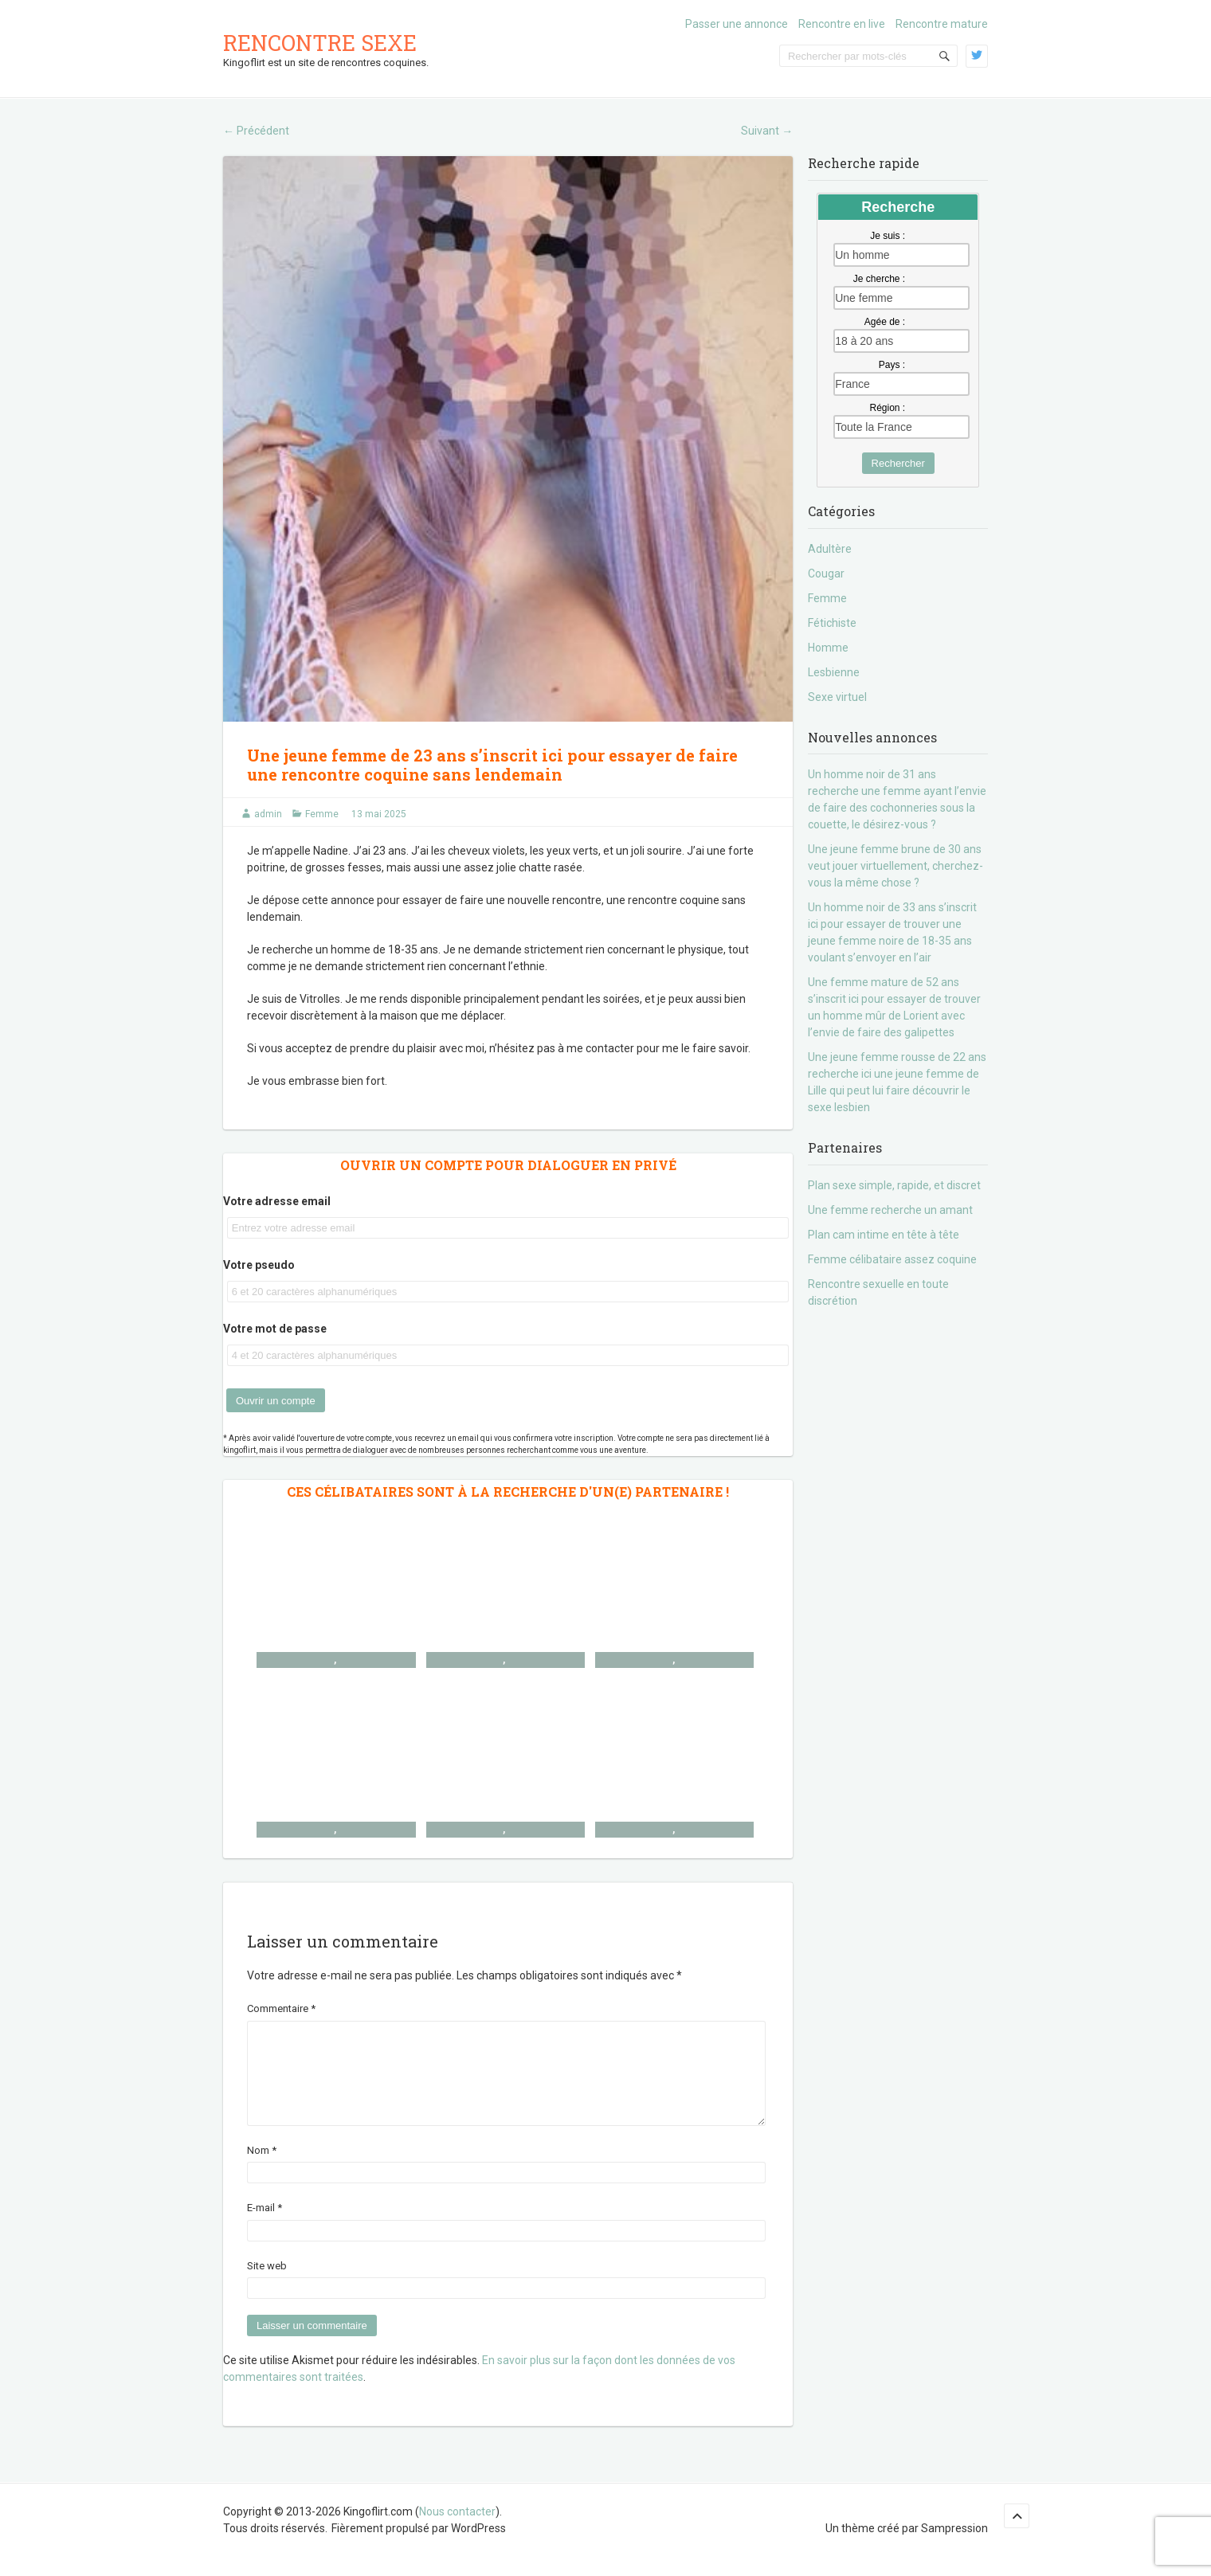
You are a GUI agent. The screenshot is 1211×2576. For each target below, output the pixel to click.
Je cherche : (879, 278)
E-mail (264, 2227)
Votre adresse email (277, 1201)
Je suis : (887, 235)
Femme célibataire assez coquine (892, 1259)
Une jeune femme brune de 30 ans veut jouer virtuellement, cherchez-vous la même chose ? (895, 866)
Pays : (892, 364)
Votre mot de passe (275, 1328)
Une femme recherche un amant (890, 1210)
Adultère (830, 548)
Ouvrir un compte (275, 1401)
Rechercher (898, 463)
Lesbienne (834, 672)
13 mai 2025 (378, 814)
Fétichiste (832, 623)
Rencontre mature (942, 24)
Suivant (767, 130)
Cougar (826, 573)
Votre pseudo (259, 1265)
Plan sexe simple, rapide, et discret (894, 1185)
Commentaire (281, 2008)
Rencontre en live (841, 24)
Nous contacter (457, 2530)
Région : (887, 407)
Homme (828, 647)
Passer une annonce (736, 24)
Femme (322, 814)
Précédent (256, 130)
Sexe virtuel (837, 697)
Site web (267, 2285)
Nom (261, 2169)
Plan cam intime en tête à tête (883, 1234)
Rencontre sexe (320, 43)
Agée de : (884, 321)
